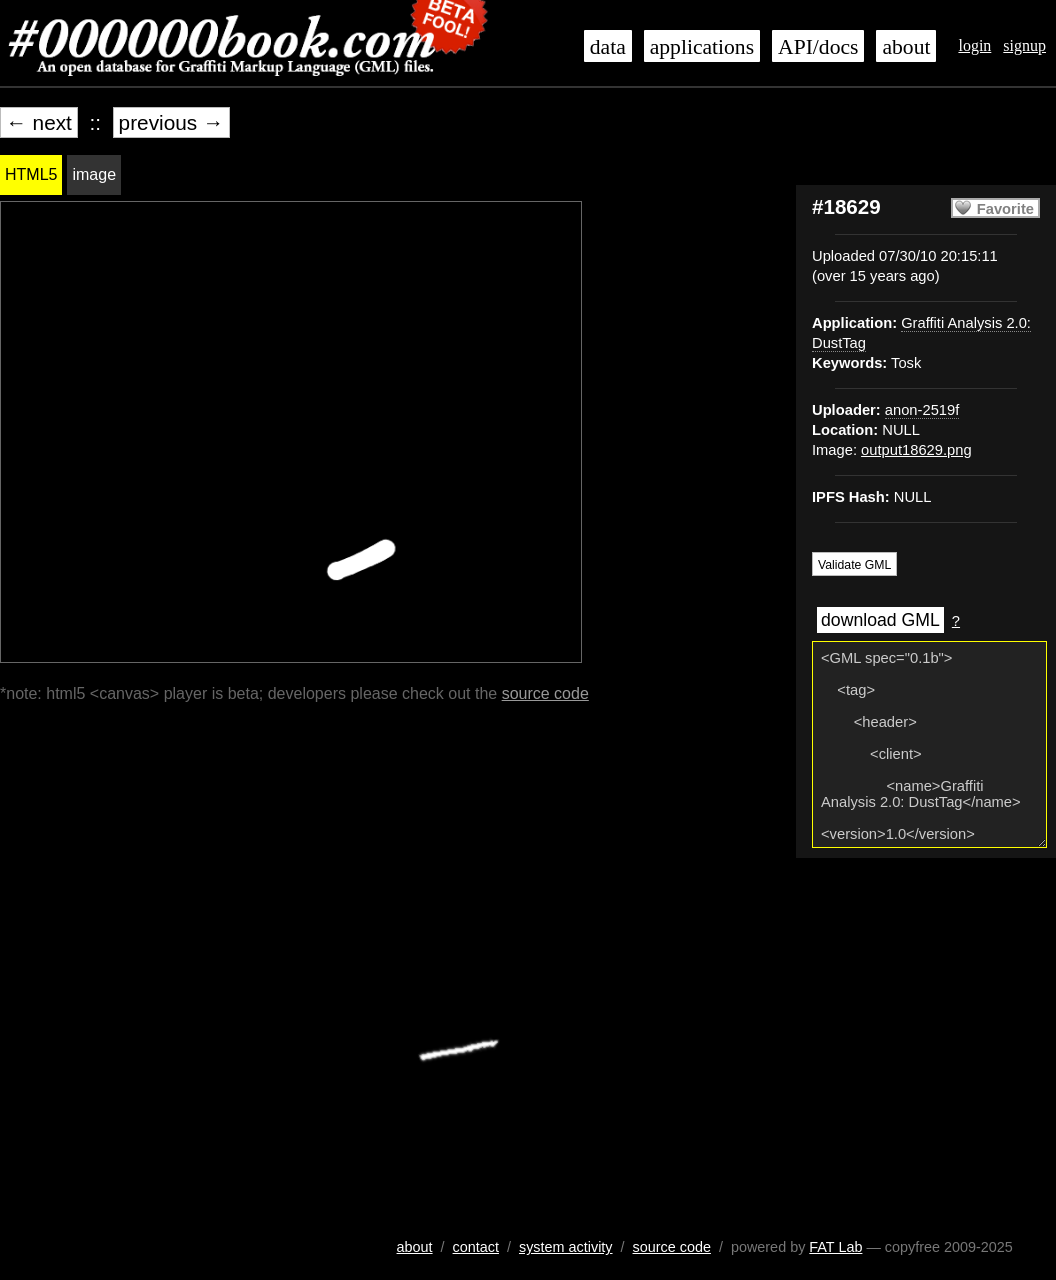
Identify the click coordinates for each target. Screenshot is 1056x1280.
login (974, 45)
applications (702, 47)
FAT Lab (835, 1247)
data (608, 47)
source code (545, 693)
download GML (880, 620)
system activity (566, 1247)
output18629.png (916, 450)
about (906, 47)
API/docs (818, 47)
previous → (171, 122)
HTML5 (31, 174)
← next (39, 122)
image (94, 174)
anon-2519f (922, 410)
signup (1024, 45)
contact (476, 1247)
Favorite (1005, 209)
